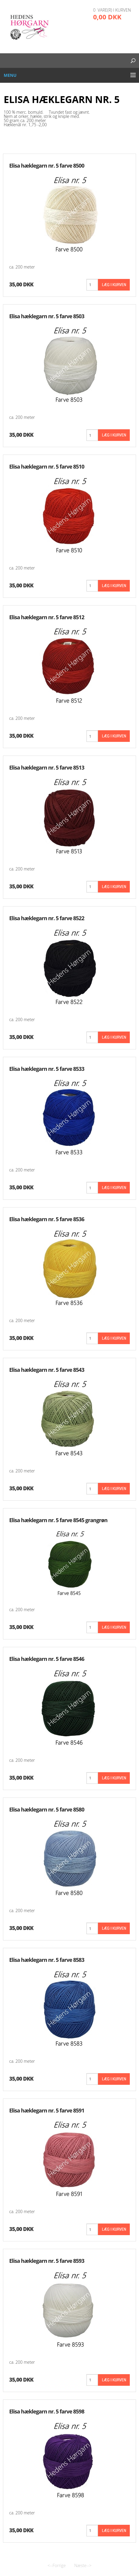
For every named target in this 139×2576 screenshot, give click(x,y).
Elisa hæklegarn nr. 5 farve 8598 (46, 2411)
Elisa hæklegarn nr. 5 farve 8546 (46, 1658)
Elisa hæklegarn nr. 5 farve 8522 (46, 918)
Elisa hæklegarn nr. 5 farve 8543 (46, 1369)
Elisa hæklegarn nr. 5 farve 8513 (46, 767)
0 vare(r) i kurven (112, 10)
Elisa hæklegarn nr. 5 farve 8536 (46, 1219)
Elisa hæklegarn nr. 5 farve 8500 (46, 165)
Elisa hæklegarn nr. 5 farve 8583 (46, 1959)
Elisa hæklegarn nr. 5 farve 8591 (46, 2110)
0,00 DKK (107, 16)
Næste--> (82, 2565)
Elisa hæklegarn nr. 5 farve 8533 (46, 1068)
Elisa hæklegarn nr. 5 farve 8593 (46, 2260)
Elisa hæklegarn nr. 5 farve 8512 (46, 617)
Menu (10, 75)
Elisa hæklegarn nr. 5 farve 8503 (46, 316)
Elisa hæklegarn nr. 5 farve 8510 (46, 466)
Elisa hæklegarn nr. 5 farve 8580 (46, 1809)
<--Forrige (57, 2565)
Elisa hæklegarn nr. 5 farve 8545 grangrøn (58, 1520)
